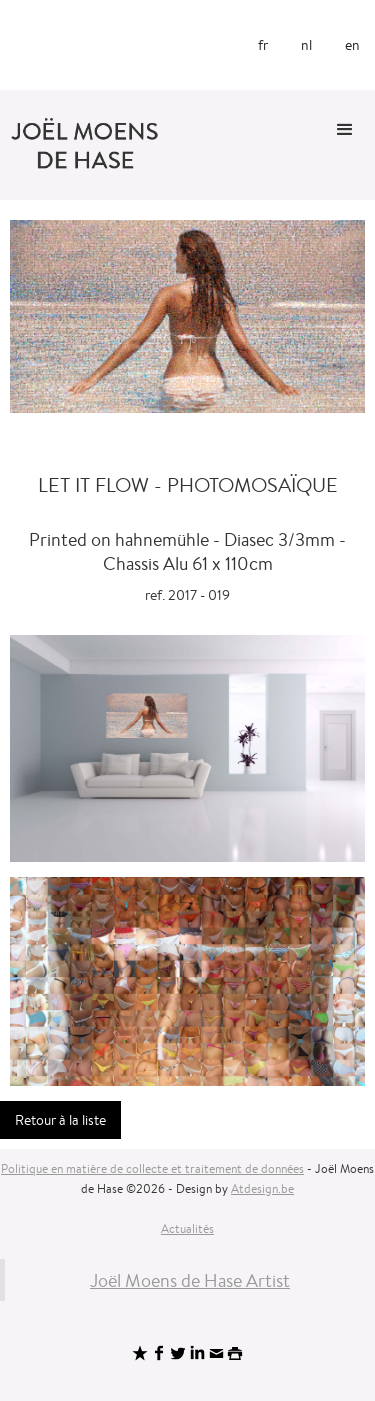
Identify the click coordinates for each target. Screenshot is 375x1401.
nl (306, 45)
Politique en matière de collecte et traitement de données (152, 1168)
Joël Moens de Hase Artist (190, 1280)
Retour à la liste (60, 1120)
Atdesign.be (262, 1188)
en (352, 45)
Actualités (187, 1228)
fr (263, 45)
